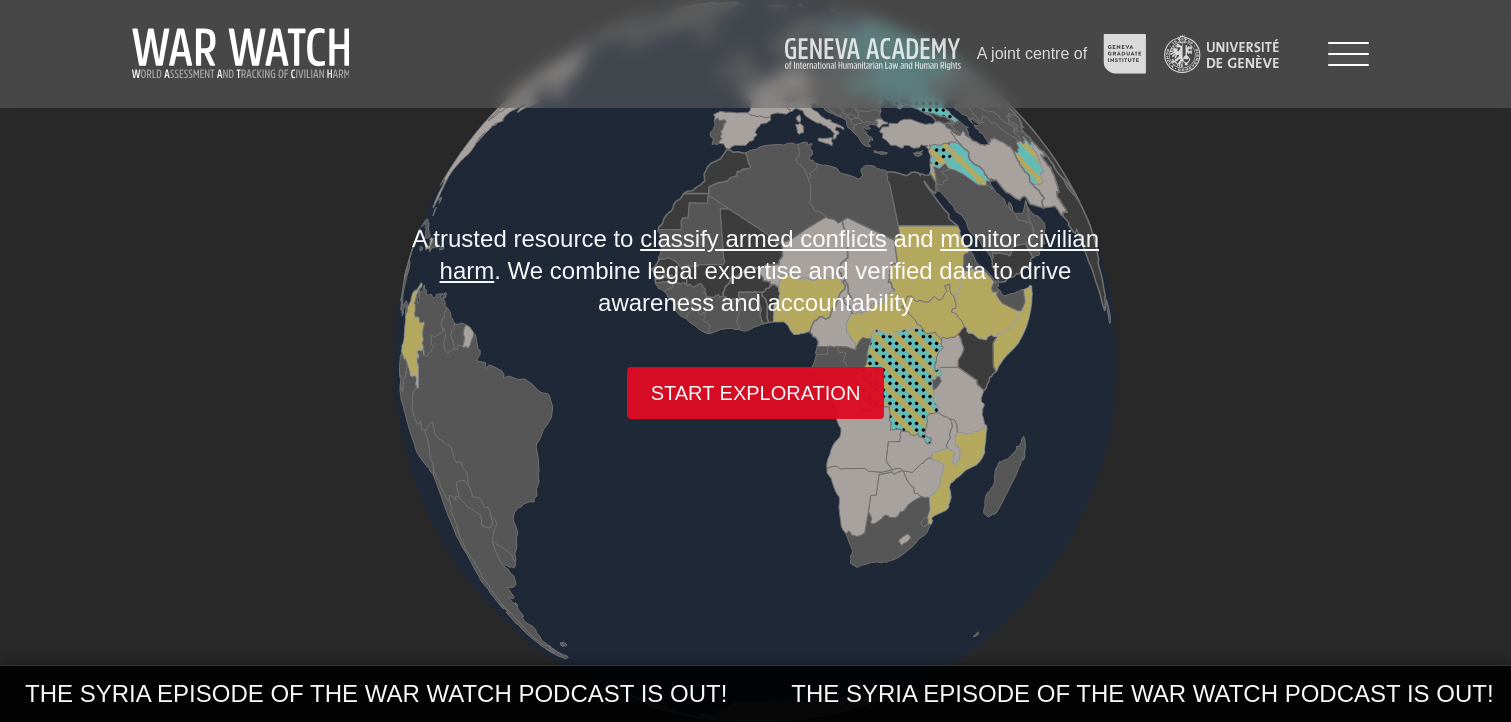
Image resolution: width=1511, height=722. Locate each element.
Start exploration (756, 393)
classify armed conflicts (763, 238)
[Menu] (1348, 54)
